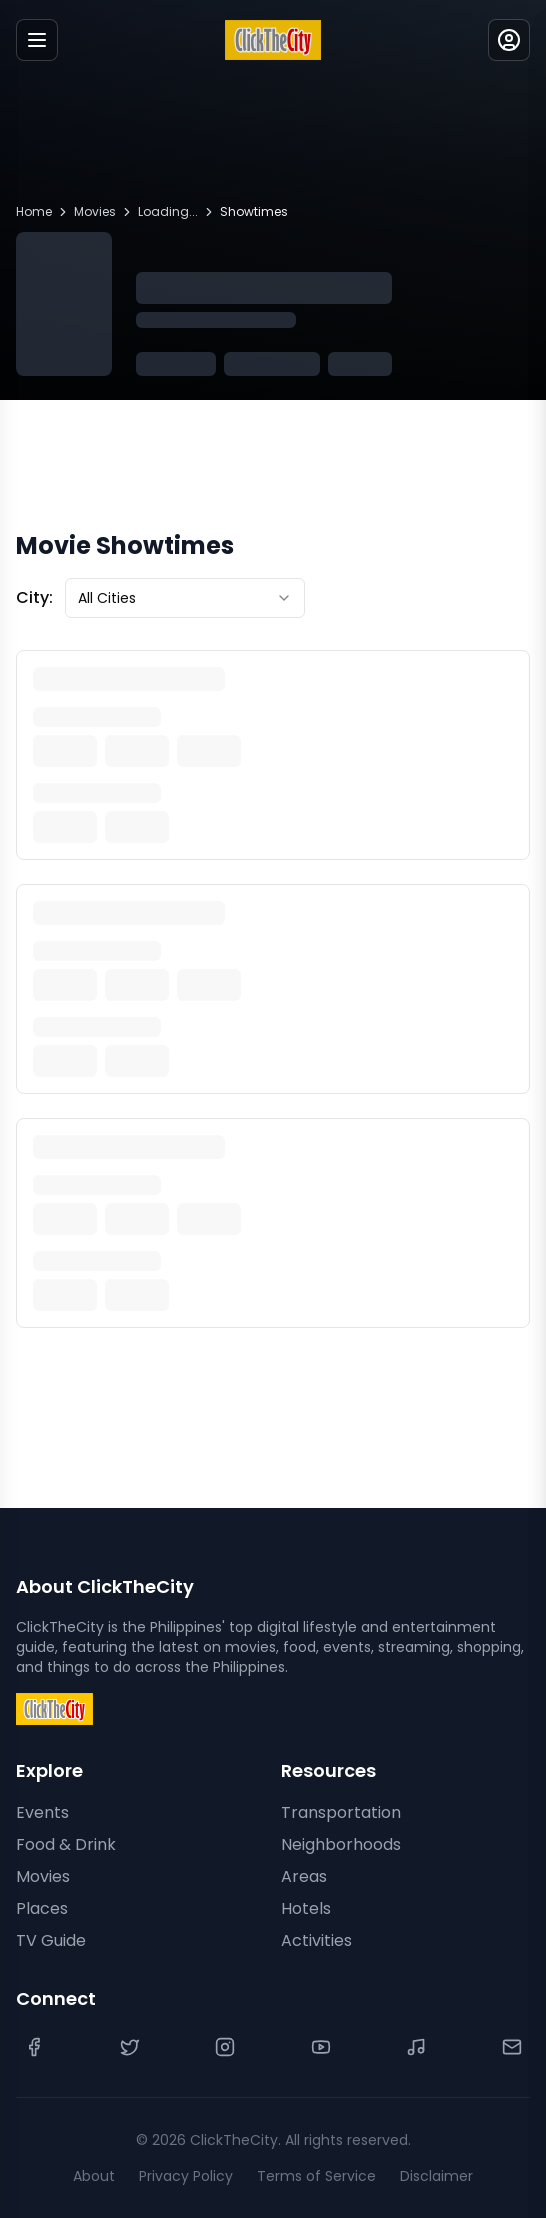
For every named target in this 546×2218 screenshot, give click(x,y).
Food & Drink (66, 1844)
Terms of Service (316, 2176)
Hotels (306, 1908)
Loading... (168, 212)
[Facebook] (34, 2047)
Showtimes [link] (254, 212)
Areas (304, 1876)
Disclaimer (436, 2176)
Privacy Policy (186, 2176)
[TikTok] (416, 2047)
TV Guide (51, 1940)
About (94, 2176)
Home (34, 212)
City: (34, 597)
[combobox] (185, 598)
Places (42, 1908)
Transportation (341, 1812)
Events (42, 1812)
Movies (95, 212)
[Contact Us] (512, 2047)
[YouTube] (321, 2047)
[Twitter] (130, 2047)
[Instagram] (225, 2047)
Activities (316, 1940)
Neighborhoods (341, 1844)
